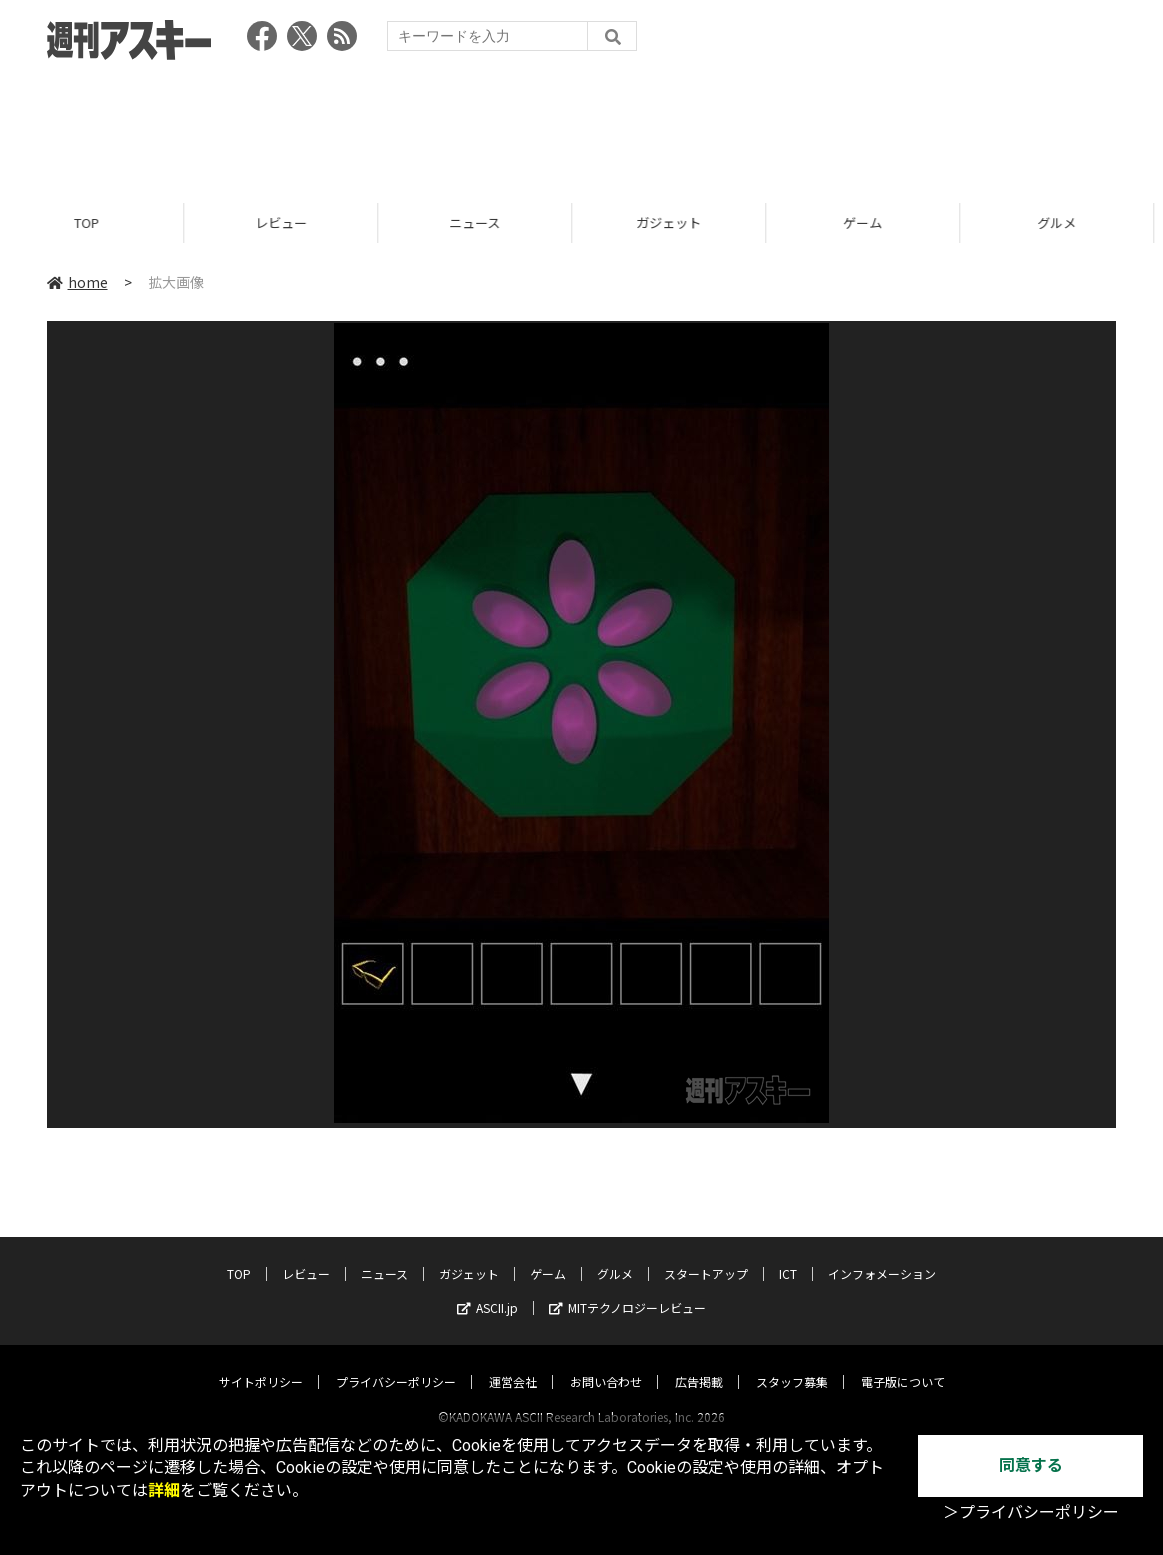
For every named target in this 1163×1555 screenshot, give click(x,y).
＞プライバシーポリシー (1031, 1512)
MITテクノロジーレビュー (627, 1288)
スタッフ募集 (792, 1362)
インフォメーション (882, 1254)
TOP (96, 222)
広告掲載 (699, 1362)
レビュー (291, 222)
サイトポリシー (261, 1362)
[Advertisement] (582, 125)
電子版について (903, 1362)
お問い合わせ (606, 1362)
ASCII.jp (487, 1288)
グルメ (615, 1254)
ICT (788, 1254)
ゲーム (872, 222)
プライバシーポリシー (396, 1362)
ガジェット (678, 222)
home (77, 282)
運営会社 (513, 1362)
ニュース (484, 222)
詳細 (164, 1490)
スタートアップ (706, 1254)
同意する (1031, 1465)
